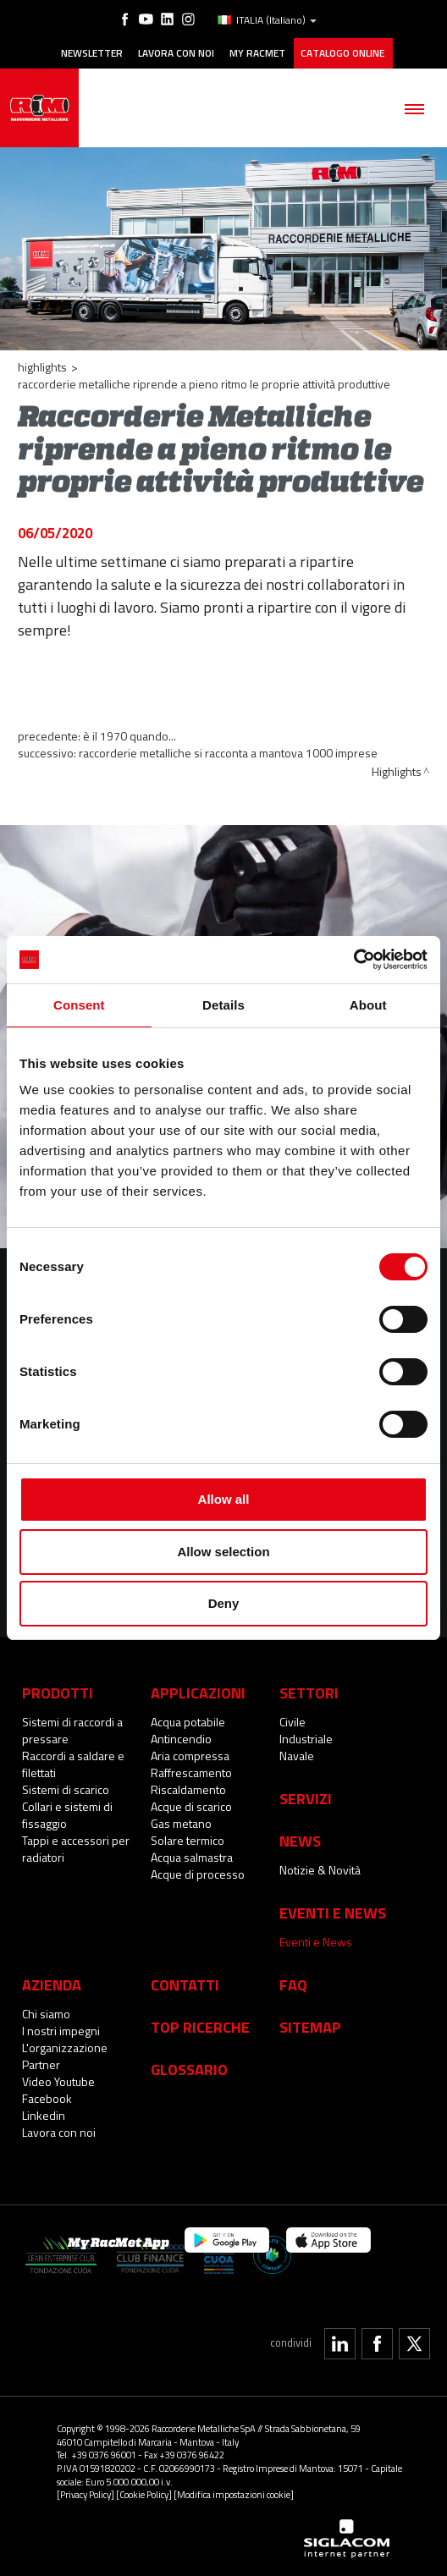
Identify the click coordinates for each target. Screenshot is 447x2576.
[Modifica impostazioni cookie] (234, 2494)
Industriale (306, 1739)
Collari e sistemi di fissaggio (67, 1814)
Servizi (305, 1798)
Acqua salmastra (192, 1857)
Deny (224, 1603)
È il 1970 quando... (129, 736)
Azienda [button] (51, 1984)
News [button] (300, 1840)
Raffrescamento (191, 1772)
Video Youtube (58, 2081)
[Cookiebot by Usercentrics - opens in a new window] (353, 960)
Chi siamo (46, 2014)
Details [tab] (223, 1005)
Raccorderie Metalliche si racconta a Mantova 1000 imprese (228, 753)
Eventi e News (315, 1942)
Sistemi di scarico (65, 1789)
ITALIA (267, 20)
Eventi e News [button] (332, 1912)
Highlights (42, 367)
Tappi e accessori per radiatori (76, 1848)
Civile (292, 1722)
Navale (296, 1755)
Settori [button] (309, 1692)
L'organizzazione (65, 2047)
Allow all (224, 1499)
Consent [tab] (79, 1005)
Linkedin (43, 2115)
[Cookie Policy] (144, 2494)
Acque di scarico (191, 1806)
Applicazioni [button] (198, 1692)
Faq (293, 1984)
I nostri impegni (61, 2030)
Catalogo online (342, 53)
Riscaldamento (188, 1789)
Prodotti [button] (57, 1692)
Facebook (47, 2098)
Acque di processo (198, 1874)
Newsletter (92, 53)
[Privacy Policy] (85, 2494)
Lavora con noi (176, 53)
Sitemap (310, 2027)
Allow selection (223, 1551)
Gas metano (181, 1823)
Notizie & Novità (320, 1870)
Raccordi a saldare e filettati (73, 1764)
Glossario (189, 2069)
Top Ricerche (200, 2027)
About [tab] (368, 1005)
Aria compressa (190, 1755)
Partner (41, 2064)
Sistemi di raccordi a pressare (72, 1730)
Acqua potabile (188, 1722)
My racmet (257, 53)
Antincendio (181, 1739)
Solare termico (187, 1840)
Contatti (185, 1984)
